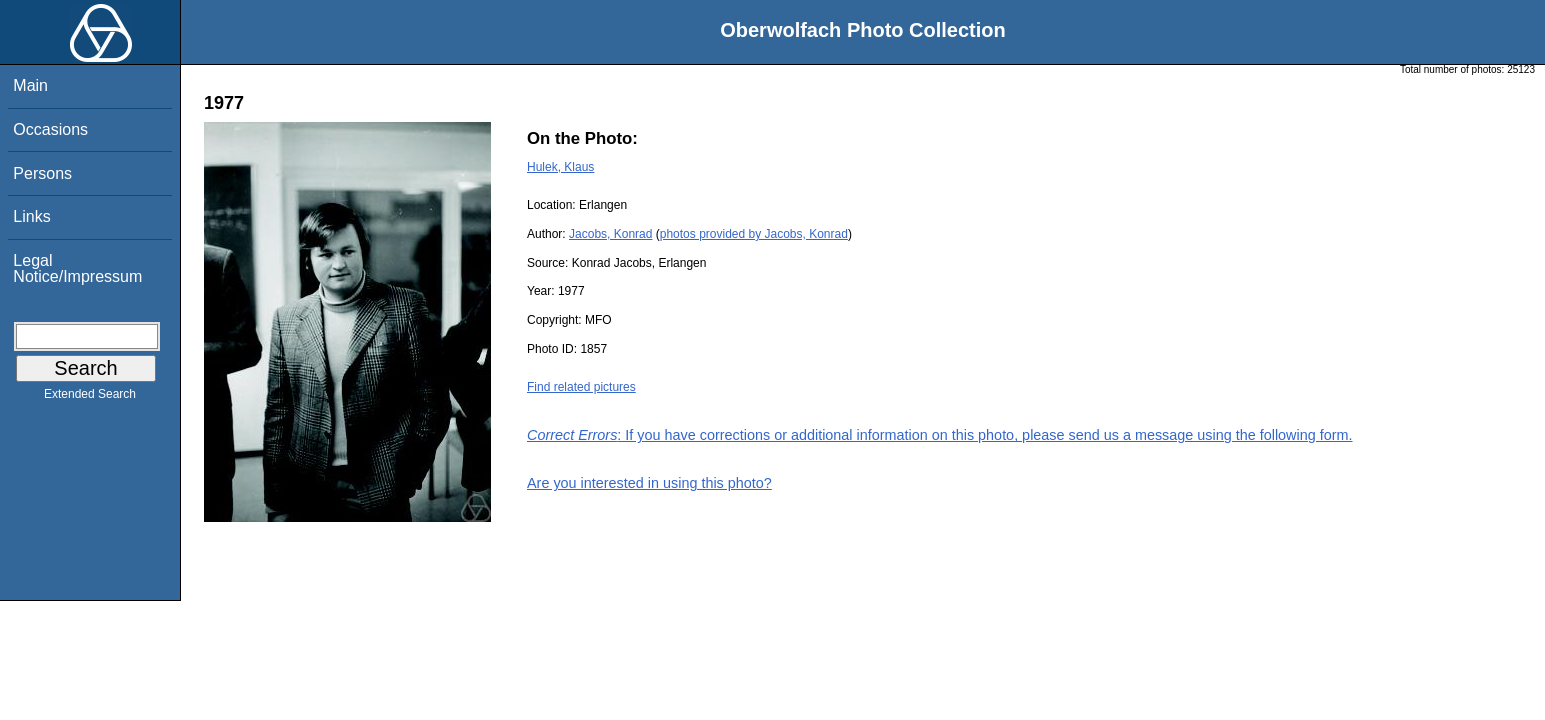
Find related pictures (581, 387)
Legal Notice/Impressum (77, 268)
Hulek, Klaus (560, 167)
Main (30, 85)
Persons (42, 173)
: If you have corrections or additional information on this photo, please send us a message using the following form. (940, 435)
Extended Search (90, 398)
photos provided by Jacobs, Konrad (754, 234)
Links (31, 216)
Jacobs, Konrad (610, 234)
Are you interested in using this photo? (649, 483)
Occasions (50, 129)
